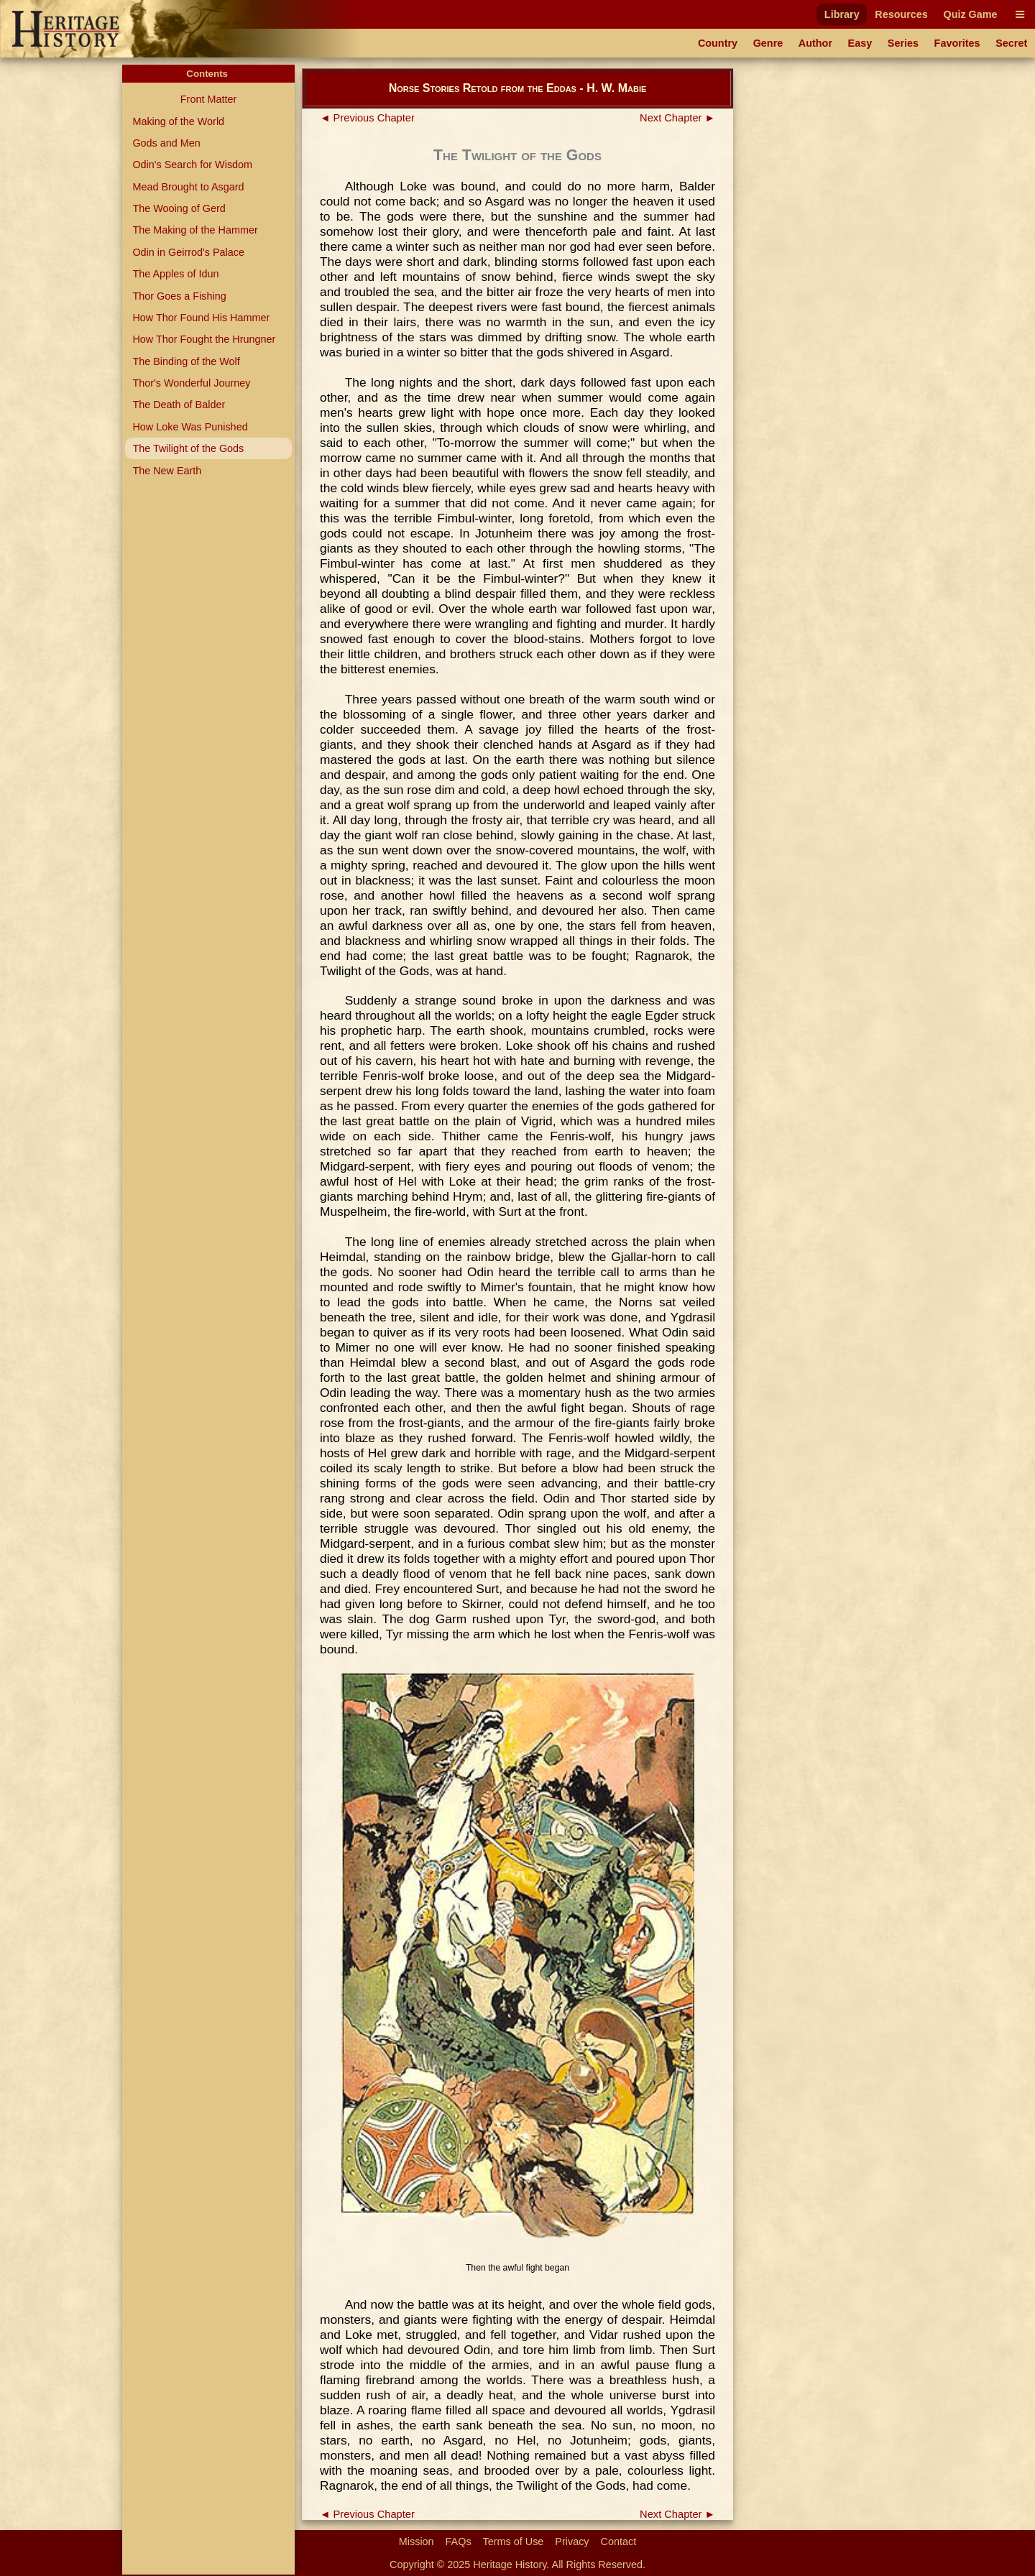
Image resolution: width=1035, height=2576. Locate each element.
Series (903, 43)
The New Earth (166, 470)
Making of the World (178, 121)
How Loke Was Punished (189, 427)
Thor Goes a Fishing (179, 296)
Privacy (572, 2541)
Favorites (957, 43)
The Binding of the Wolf (185, 361)
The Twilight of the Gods (188, 448)
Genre (768, 43)
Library (842, 14)
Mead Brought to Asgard (188, 187)
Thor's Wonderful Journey (191, 383)
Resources (901, 14)
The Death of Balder (178, 404)
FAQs (459, 2541)
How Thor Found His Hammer (201, 317)
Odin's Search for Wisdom (192, 164)
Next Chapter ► (677, 118)
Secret (1011, 43)
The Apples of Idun (175, 274)
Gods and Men (166, 143)
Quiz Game (970, 14)
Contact (619, 2541)
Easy (860, 43)
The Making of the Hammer (194, 230)
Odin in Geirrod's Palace (188, 252)
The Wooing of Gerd (178, 208)
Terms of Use (513, 2541)
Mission (416, 2541)
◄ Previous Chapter (367, 118)
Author (815, 43)
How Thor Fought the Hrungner (203, 339)
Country (717, 43)
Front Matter (208, 99)
